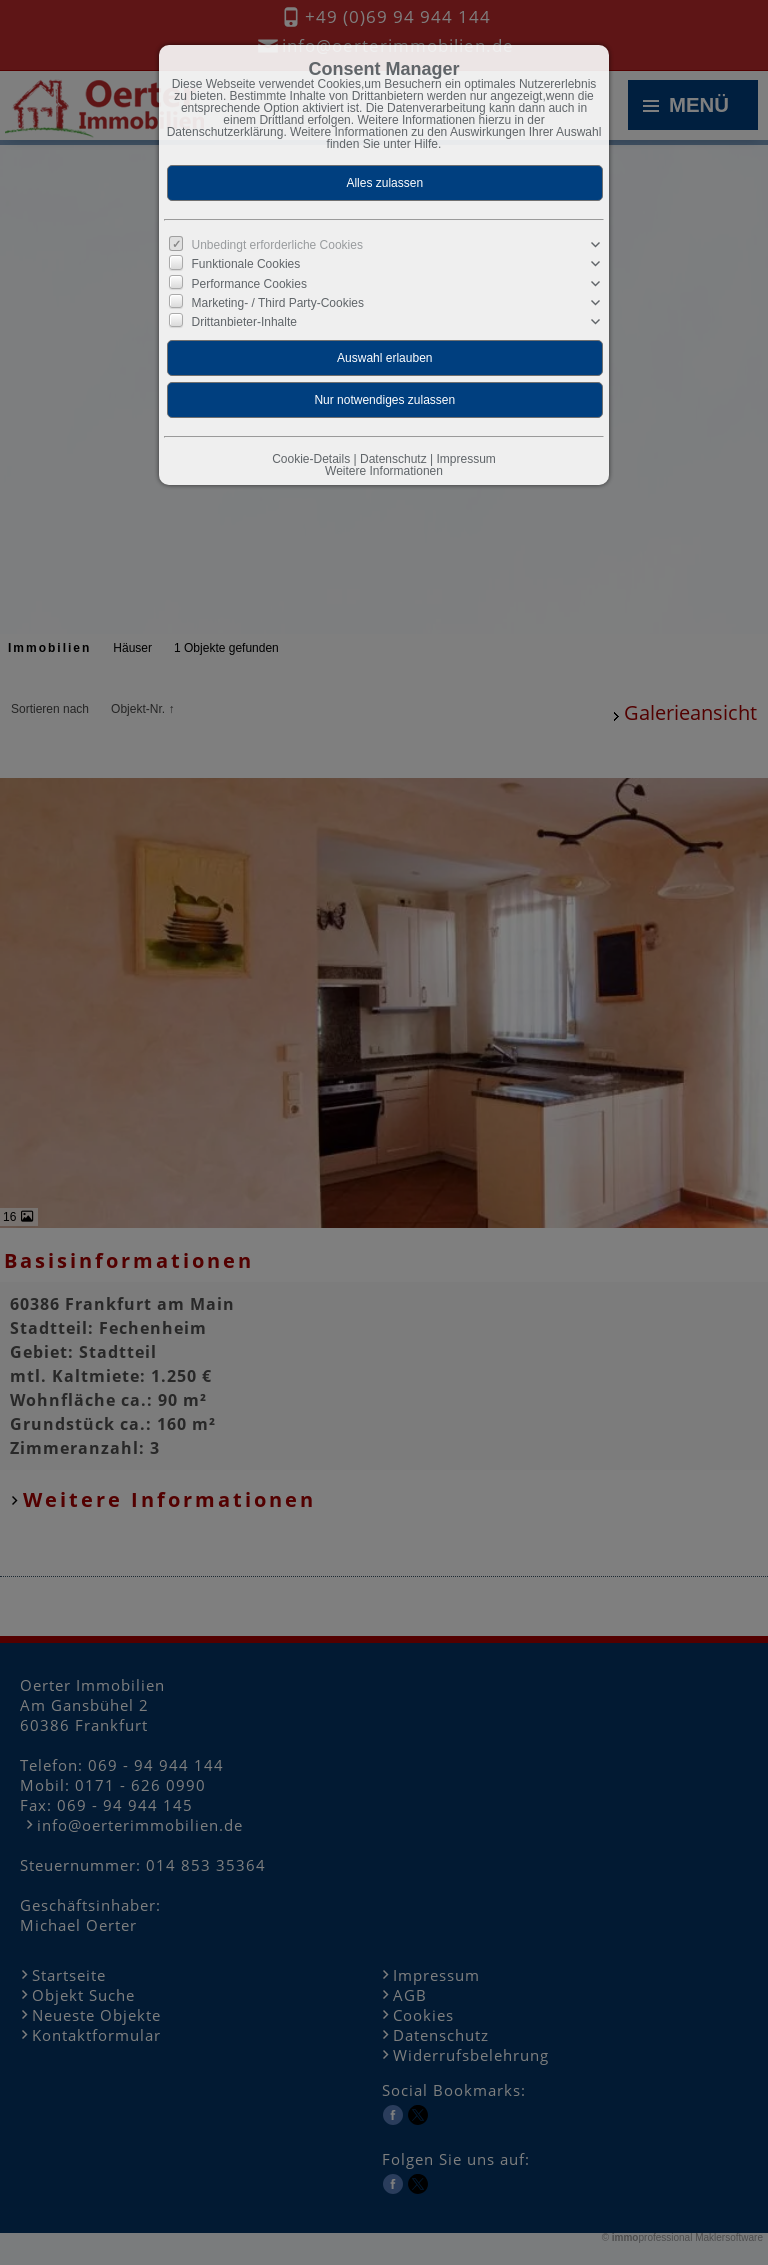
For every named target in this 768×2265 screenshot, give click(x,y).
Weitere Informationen (384, 471)
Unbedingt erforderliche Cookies (277, 245)
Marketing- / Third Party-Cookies (278, 303)
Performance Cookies (249, 283)
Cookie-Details (311, 459)
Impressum (465, 459)
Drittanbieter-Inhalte (244, 322)
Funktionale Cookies (246, 264)
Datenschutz (393, 459)
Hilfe (426, 144)
